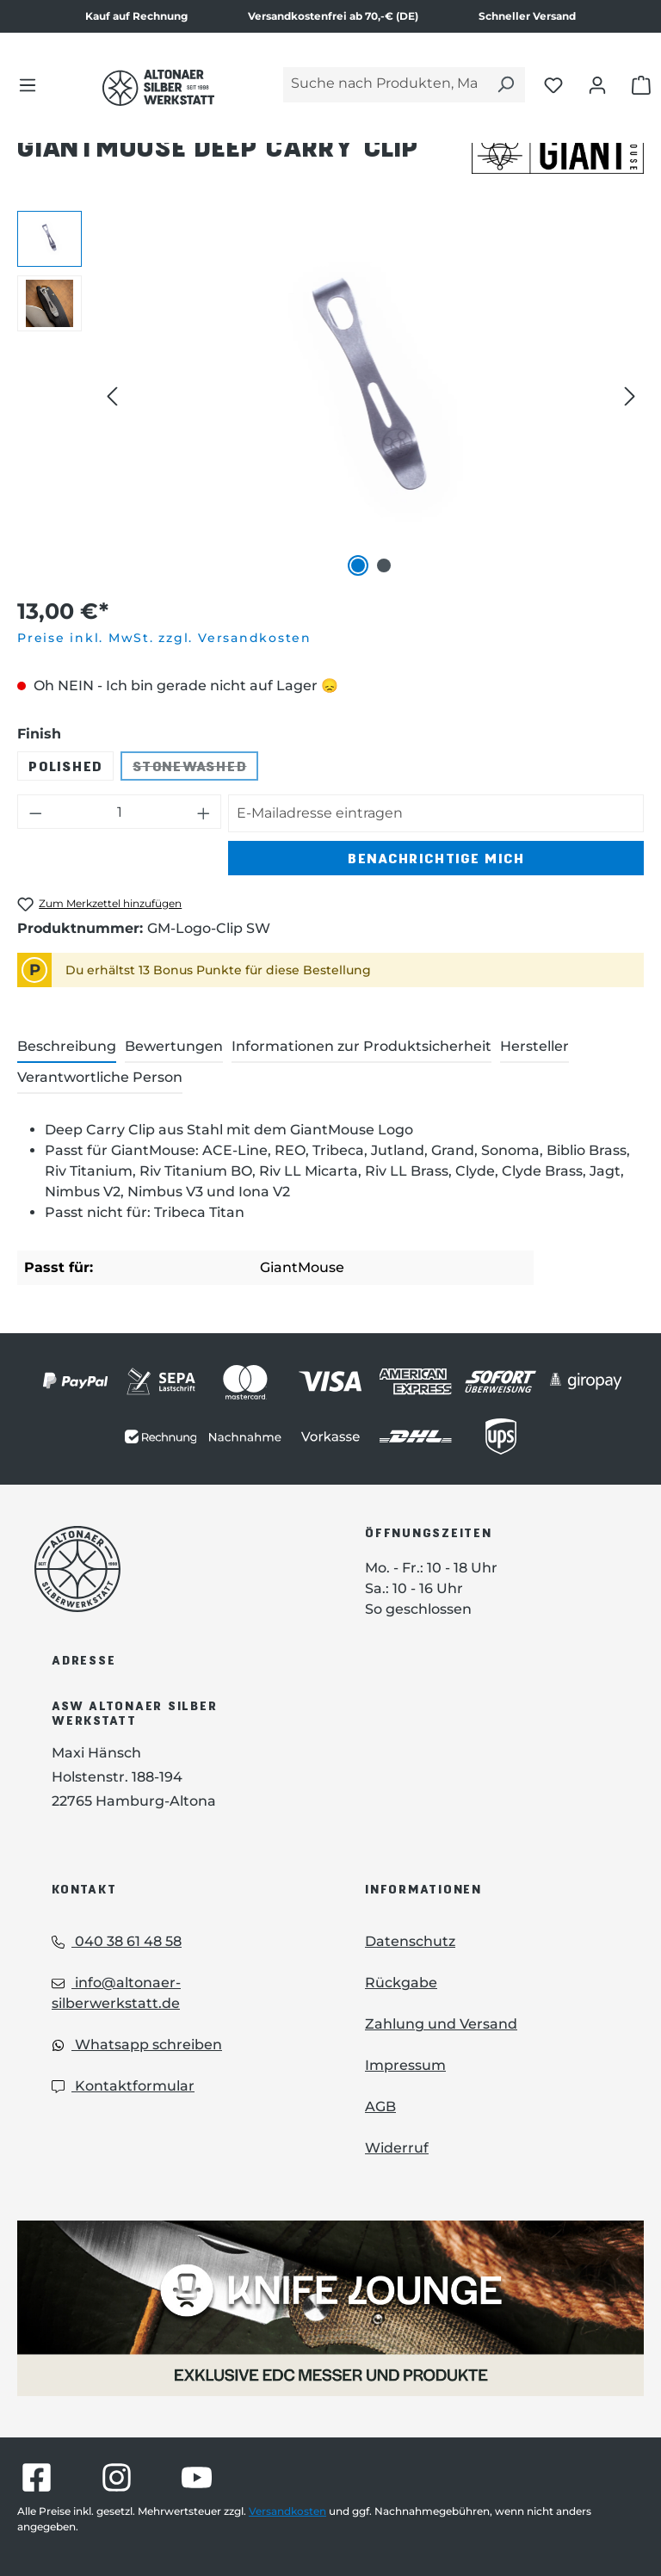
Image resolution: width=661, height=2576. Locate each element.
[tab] (66, 1047)
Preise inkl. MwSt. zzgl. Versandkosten (164, 638)
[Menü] (27, 84)
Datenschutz (410, 1941)
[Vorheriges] (112, 395)
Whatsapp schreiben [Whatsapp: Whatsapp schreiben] (137, 2044)
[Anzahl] (120, 811)
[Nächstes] (630, 395)
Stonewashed (195, 769)
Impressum (405, 2065)
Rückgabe (401, 1982)
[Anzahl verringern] (35, 811)
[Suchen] (505, 84)
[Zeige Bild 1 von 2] (358, 565)
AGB (380, 2106)
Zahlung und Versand (441, 2024)
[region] (330, 396)
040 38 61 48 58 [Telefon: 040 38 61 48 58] (117, 1941)
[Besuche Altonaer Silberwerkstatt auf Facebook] (36, 2477)
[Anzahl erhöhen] (204, 811)
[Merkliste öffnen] (553, 84)
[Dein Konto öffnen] (597, 84)
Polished (65, 765)
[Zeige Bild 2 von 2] (384, 565)
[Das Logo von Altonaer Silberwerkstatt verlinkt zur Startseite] (173, 1569)
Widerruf (397, 2148)
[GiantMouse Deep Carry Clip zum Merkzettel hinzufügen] (99, 904)
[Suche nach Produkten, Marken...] (384, 84)
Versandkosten (287, 2511)
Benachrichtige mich (436, 857)
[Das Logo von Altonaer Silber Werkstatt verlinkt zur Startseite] (158, 87)
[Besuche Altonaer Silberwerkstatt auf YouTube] (196, 2477)
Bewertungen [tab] (174, 1046)
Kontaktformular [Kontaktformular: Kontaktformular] (123, 2086)
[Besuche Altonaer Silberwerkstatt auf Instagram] (116, 2477)
